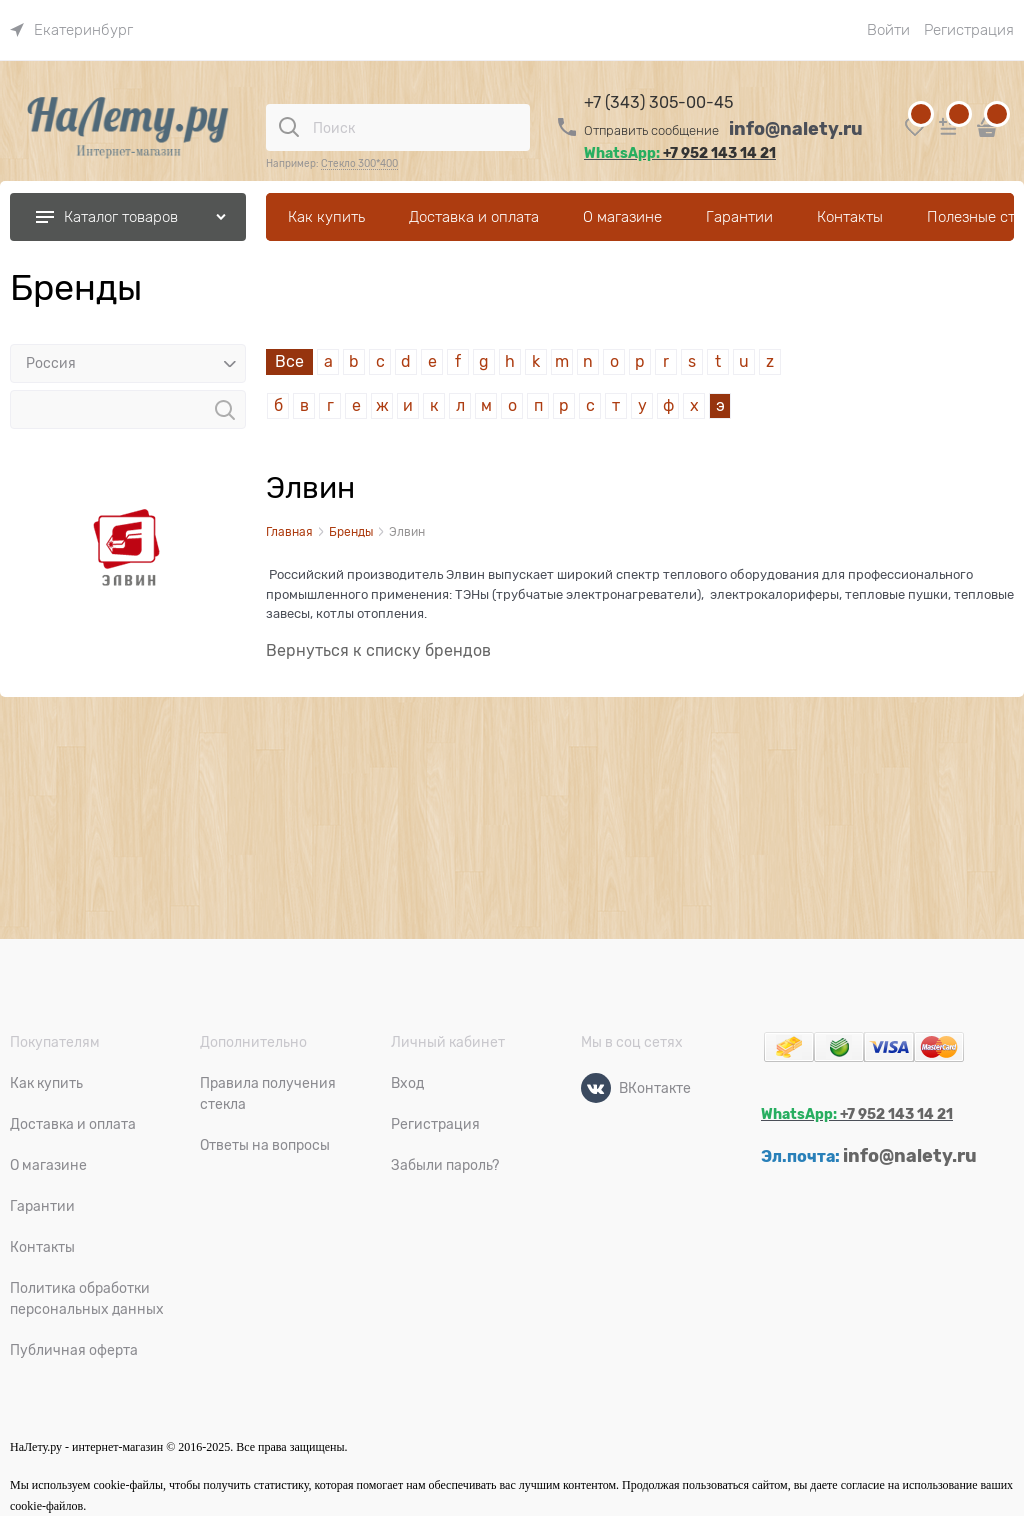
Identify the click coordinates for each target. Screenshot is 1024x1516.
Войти (888, 30)
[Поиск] (289, 127)
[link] (71, 30)
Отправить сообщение (651, 130)
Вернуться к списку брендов (378, 651)
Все (289, 362)
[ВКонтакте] (596, 1088)
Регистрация (969, 30)
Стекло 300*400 (359, 163)
